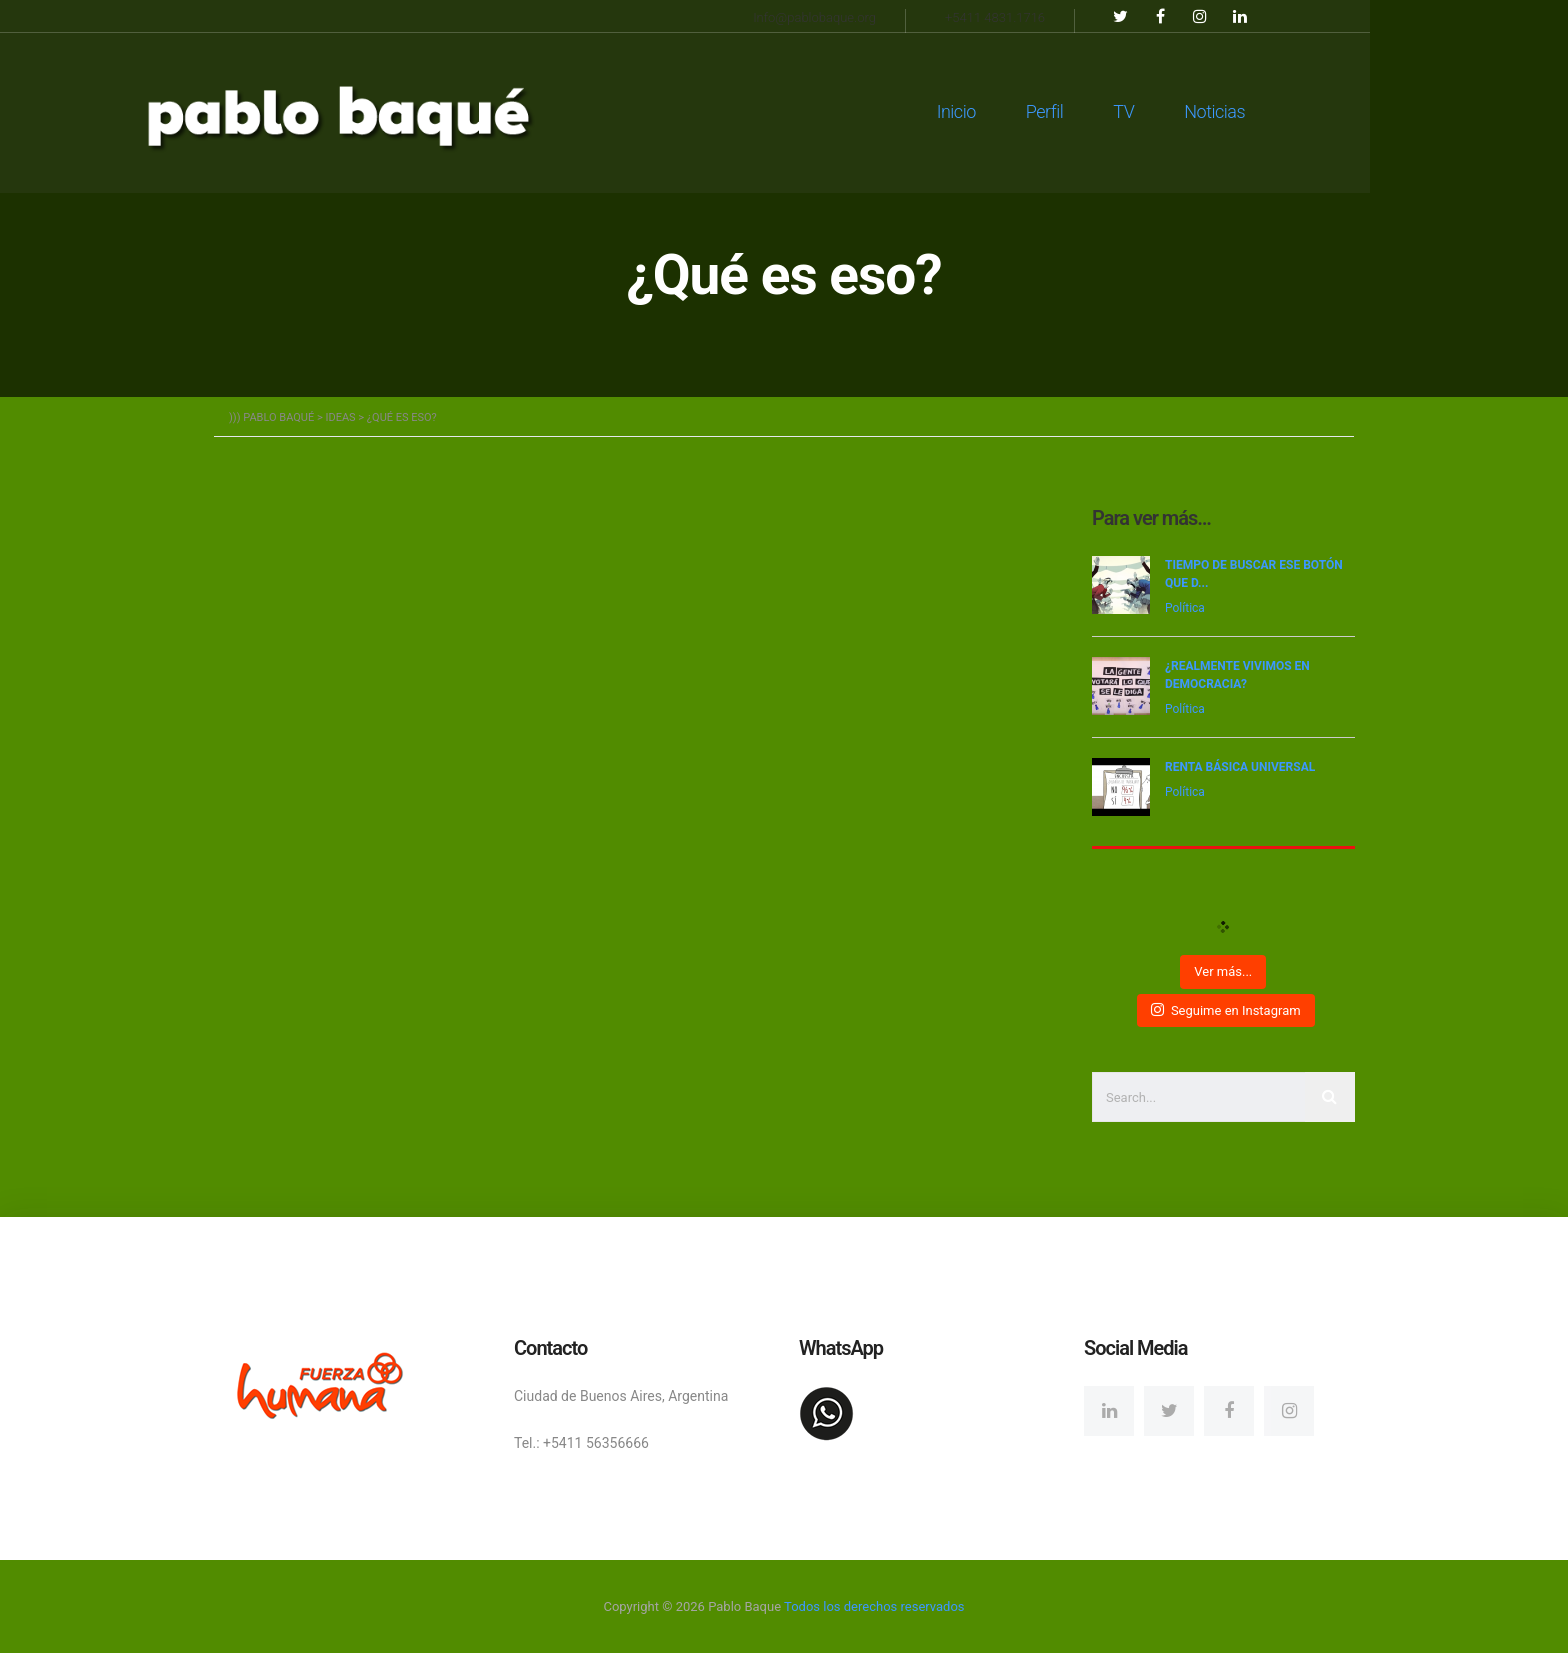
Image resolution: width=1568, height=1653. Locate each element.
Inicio (1055, 109)
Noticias (1313, 109)
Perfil (1144, 109)
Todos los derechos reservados (874, 1605)
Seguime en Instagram (1225, 1009)
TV (1222, 109)
